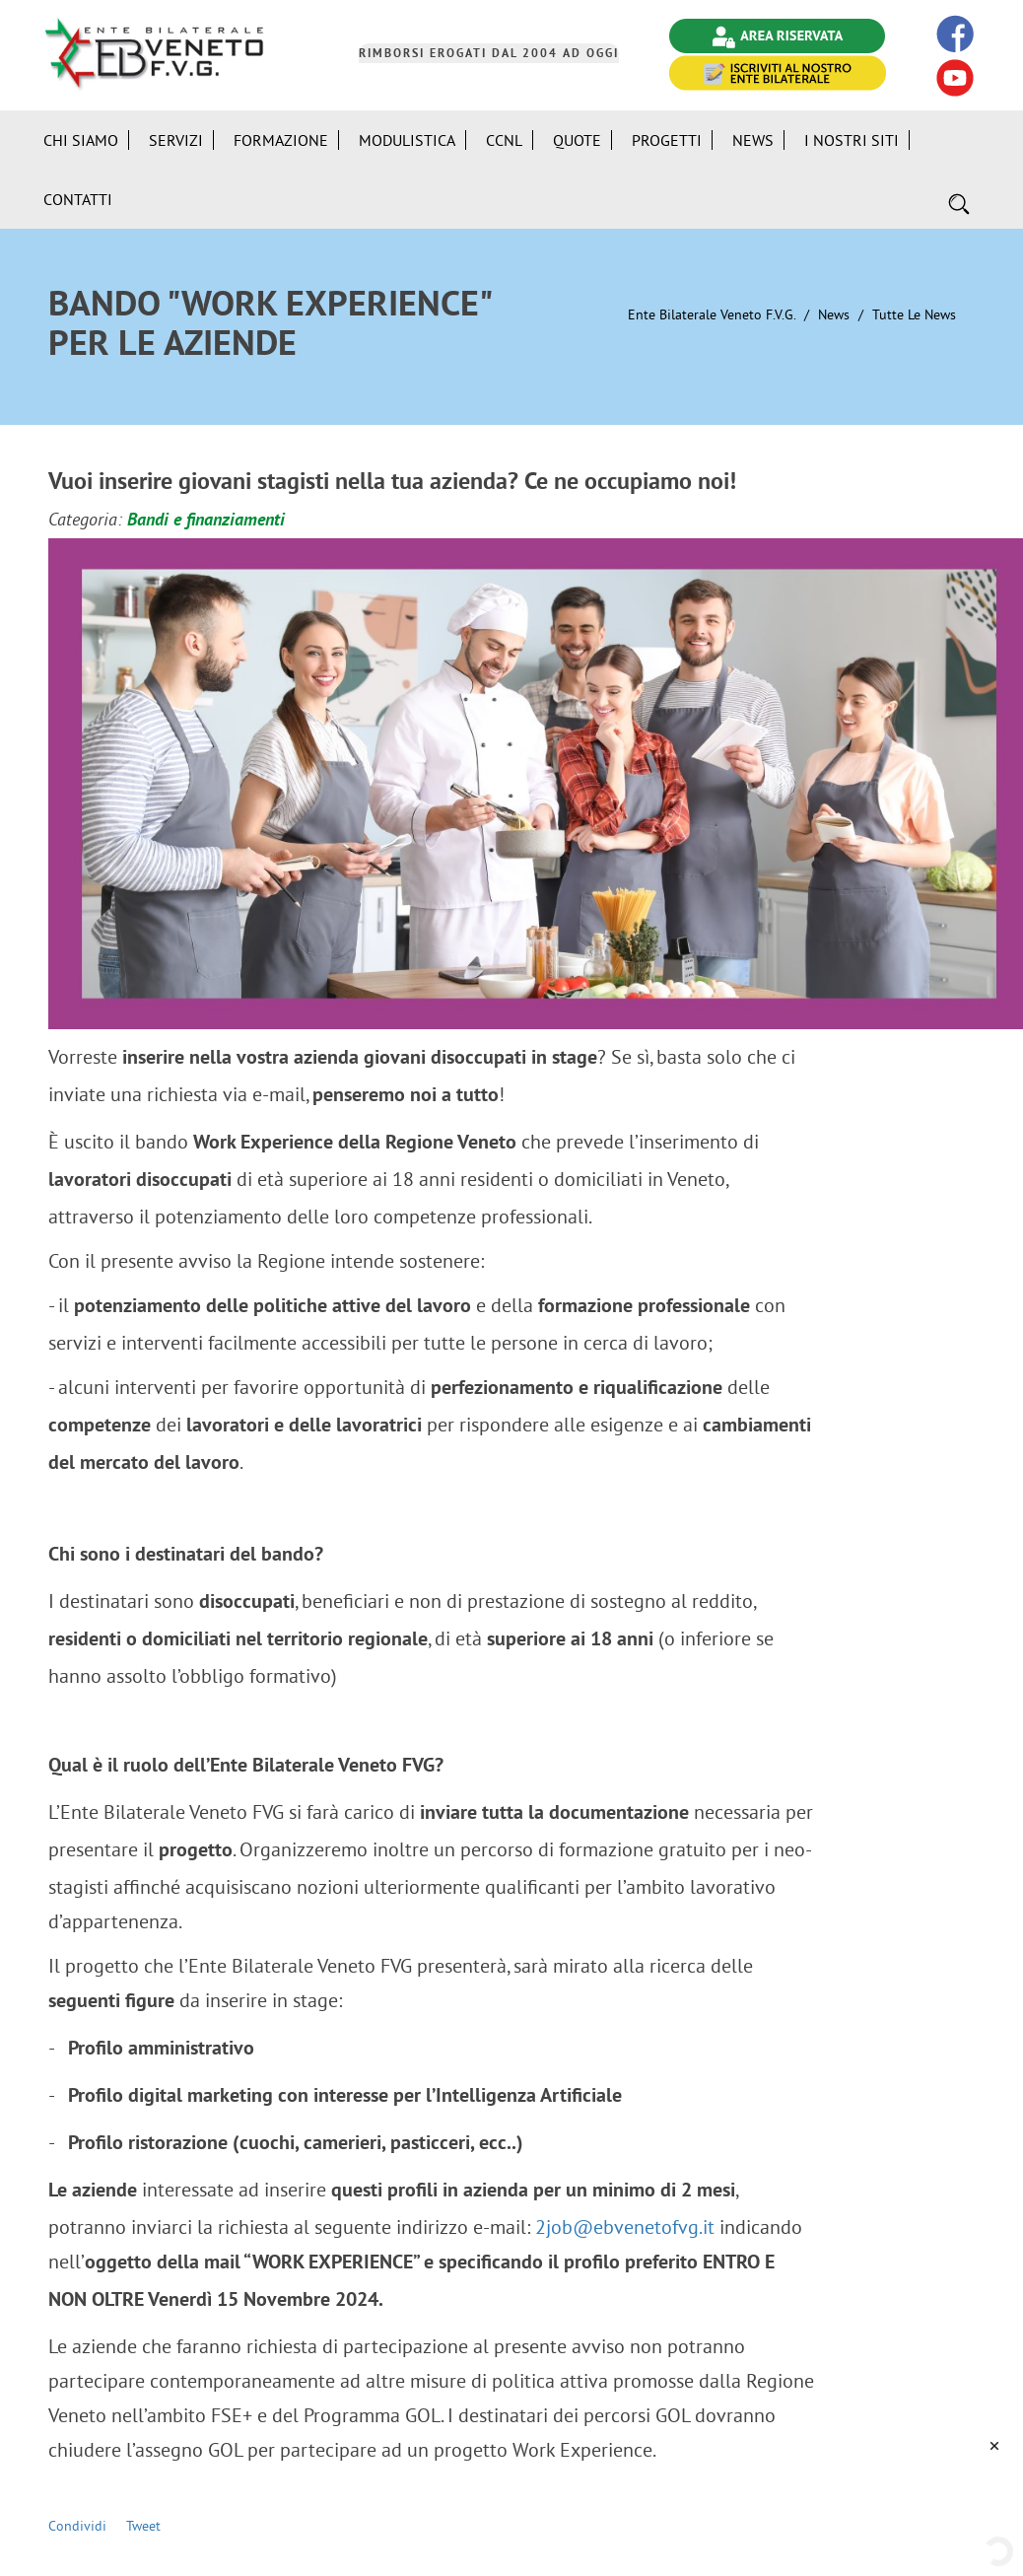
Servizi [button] (176, 140)
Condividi (77, 2526)
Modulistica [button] (407, 140)
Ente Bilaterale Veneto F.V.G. (711, 314)
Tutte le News (914, 314)
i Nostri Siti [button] (851, 140)
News (834, 314)
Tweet (143, 2526)
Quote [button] (577, 140)
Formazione (281, 140)
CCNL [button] (504, 140)
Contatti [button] (77, 199)
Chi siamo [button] (80, 140)
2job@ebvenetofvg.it (625, 2226)
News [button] (753, 140)
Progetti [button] (667, 140)
